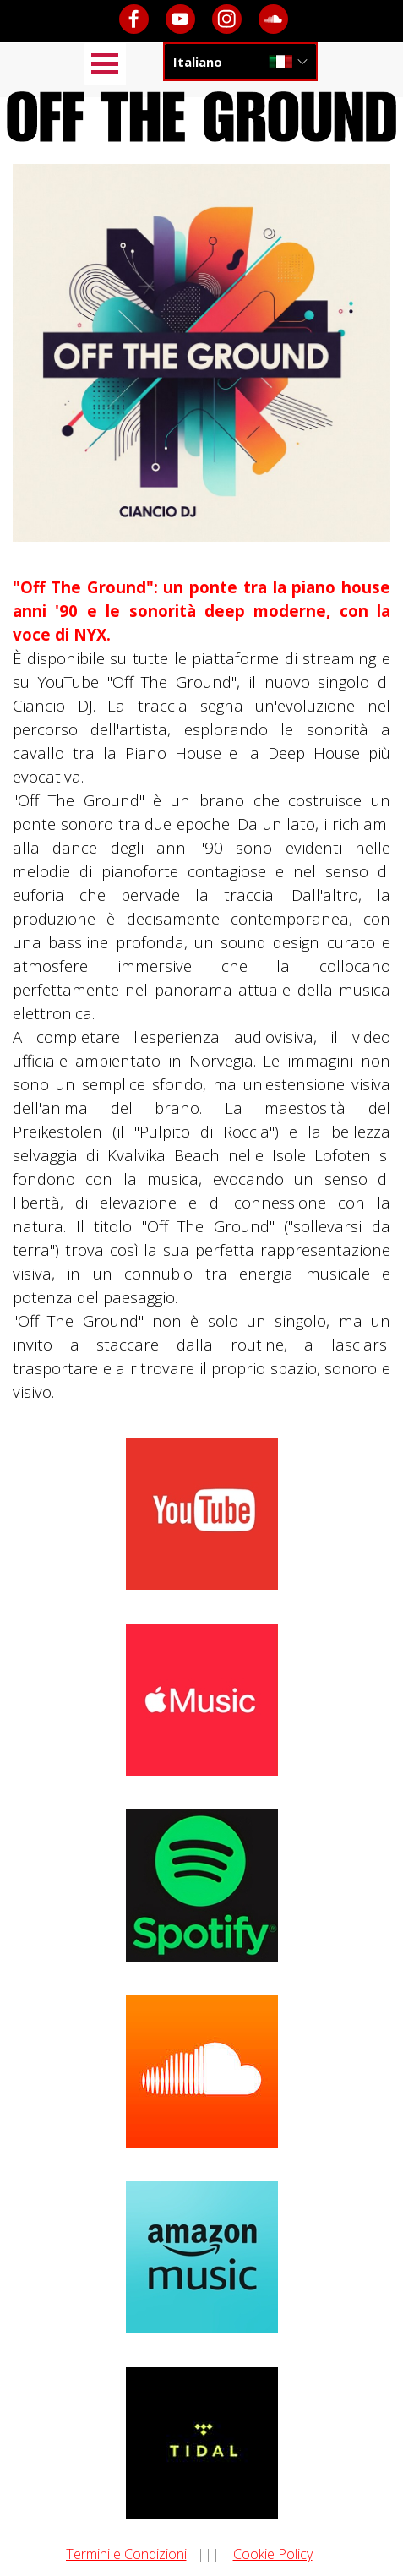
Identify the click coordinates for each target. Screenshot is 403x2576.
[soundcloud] (273, 19)
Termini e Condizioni (126, 2554)
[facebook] (134, 19)
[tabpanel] (201, 990)
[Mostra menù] (105, 64)
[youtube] (180, 19)
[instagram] (227, 19)
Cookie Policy (273, 2554)
